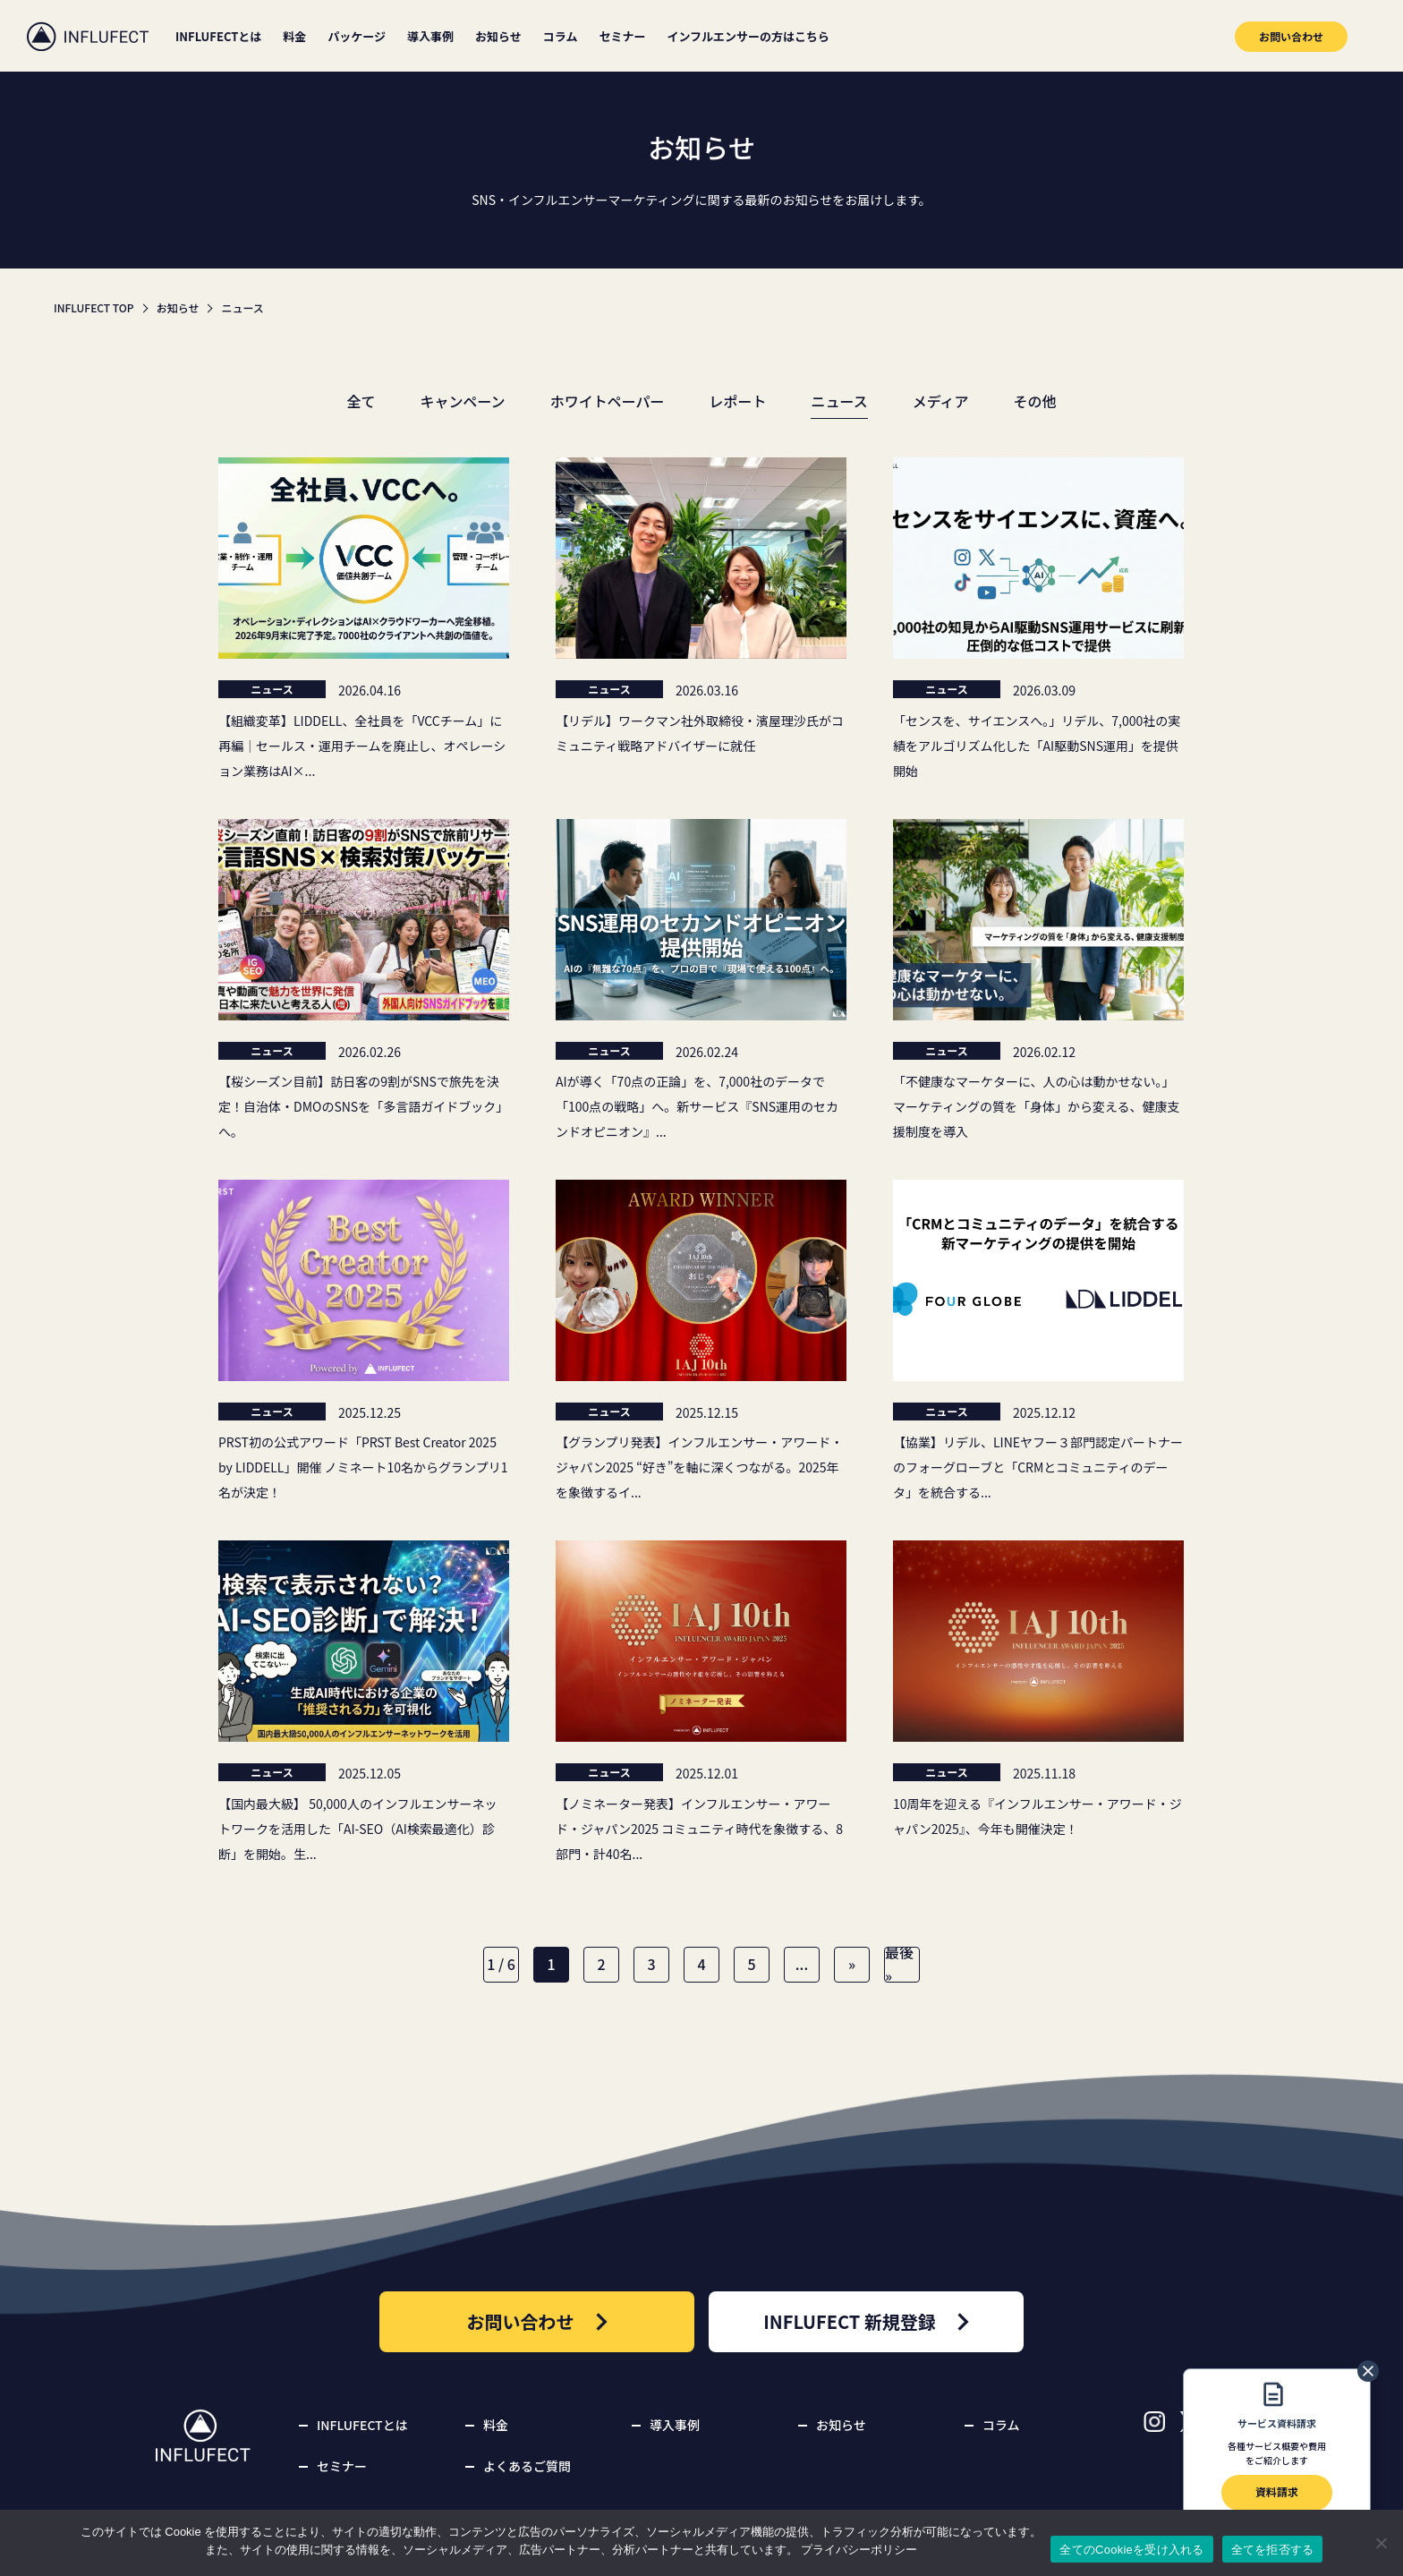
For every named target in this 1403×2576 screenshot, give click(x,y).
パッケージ (356, 36)
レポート (737, 401)
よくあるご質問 (527, 2466)
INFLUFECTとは (218, 36)
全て (360, 401)
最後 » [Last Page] (899, 1965)
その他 (1035, 401)
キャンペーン (462, 401)
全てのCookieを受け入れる (1131, 2549)
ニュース (839, 401)
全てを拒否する (1272, 2549)
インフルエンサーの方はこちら (748, 36)
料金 (294, 36)
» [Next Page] (851, 1964)
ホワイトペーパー (607, 401)
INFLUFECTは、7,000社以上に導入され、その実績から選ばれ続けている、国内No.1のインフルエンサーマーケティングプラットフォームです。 (88, 36)
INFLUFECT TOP (94, 307)
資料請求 (1276, 2469)
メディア (941, 401)
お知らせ (498, 36)
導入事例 (430, 36)
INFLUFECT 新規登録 (866, 2322)
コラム (560, 36)
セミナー (622, 36)
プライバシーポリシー (859, 2549)
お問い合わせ (1291, 36)
